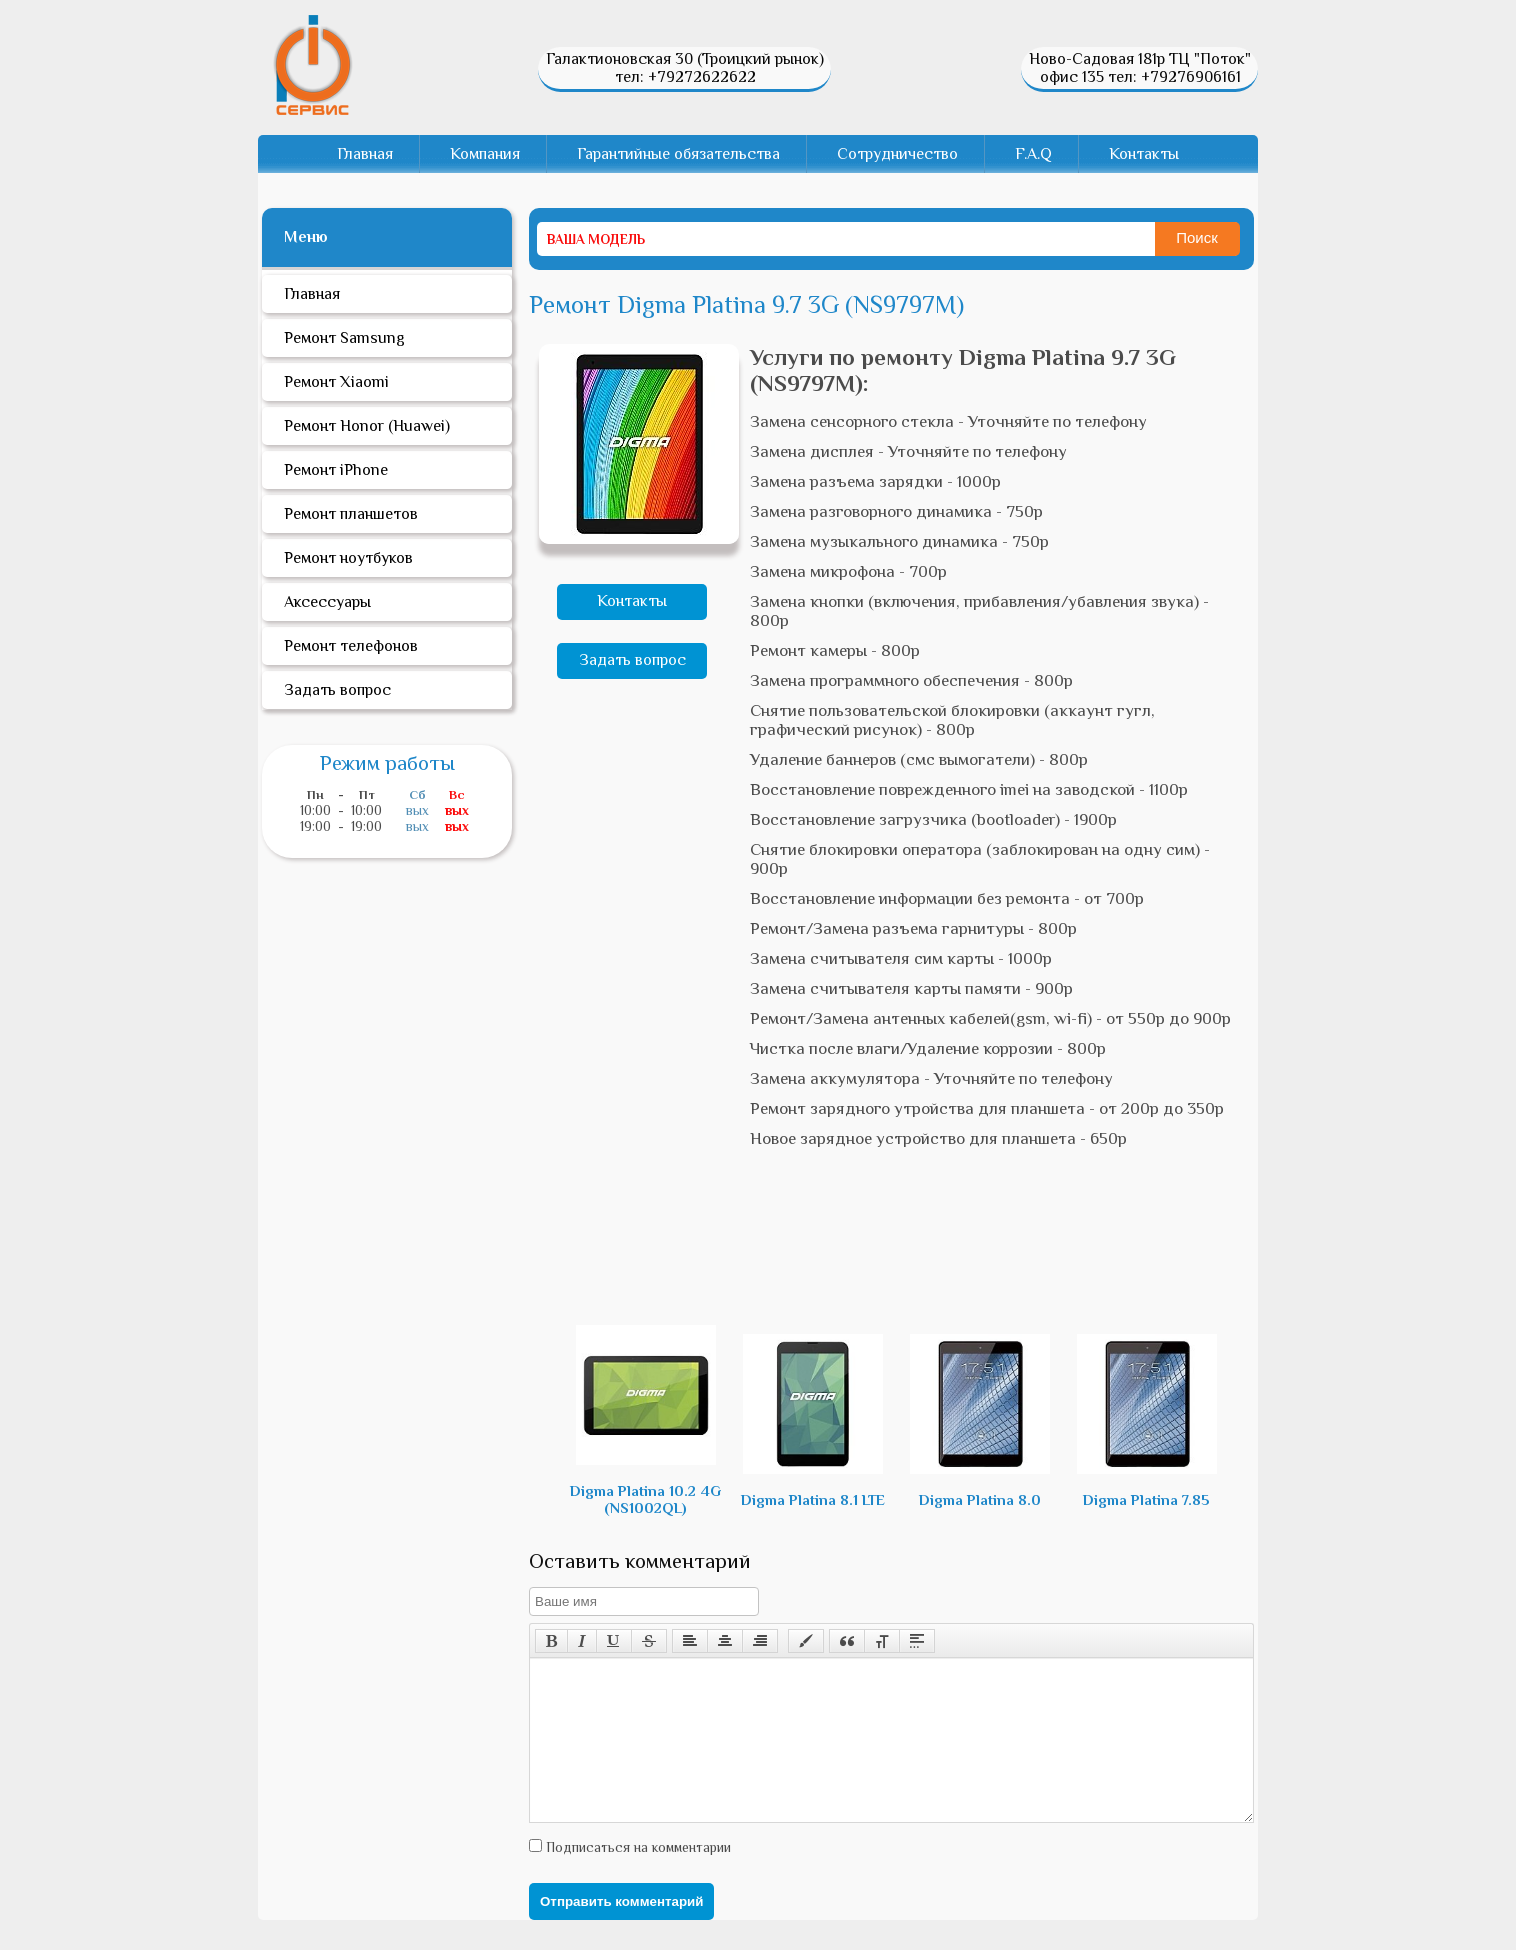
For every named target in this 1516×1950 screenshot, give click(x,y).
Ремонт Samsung (344, 338)
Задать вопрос (632, 660)
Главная (365, 154)
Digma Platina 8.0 (980, 1421)
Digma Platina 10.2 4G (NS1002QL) (645, 1420)
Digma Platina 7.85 (1147, 1421)
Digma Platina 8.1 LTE (813, 1421)
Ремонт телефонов (351, 646)
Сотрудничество (897, 154)
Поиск (1197, 237)
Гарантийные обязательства (678, 154)
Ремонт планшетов (351, 514)
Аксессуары (327, 602)
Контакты (1144, 154)
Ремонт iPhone (336, 470)
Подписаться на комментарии (636, 1877)
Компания (485, 154)
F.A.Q (1033, 154)
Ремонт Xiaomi (336, 382)
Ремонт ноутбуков (348, 558)
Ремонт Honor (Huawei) (367, 426)
